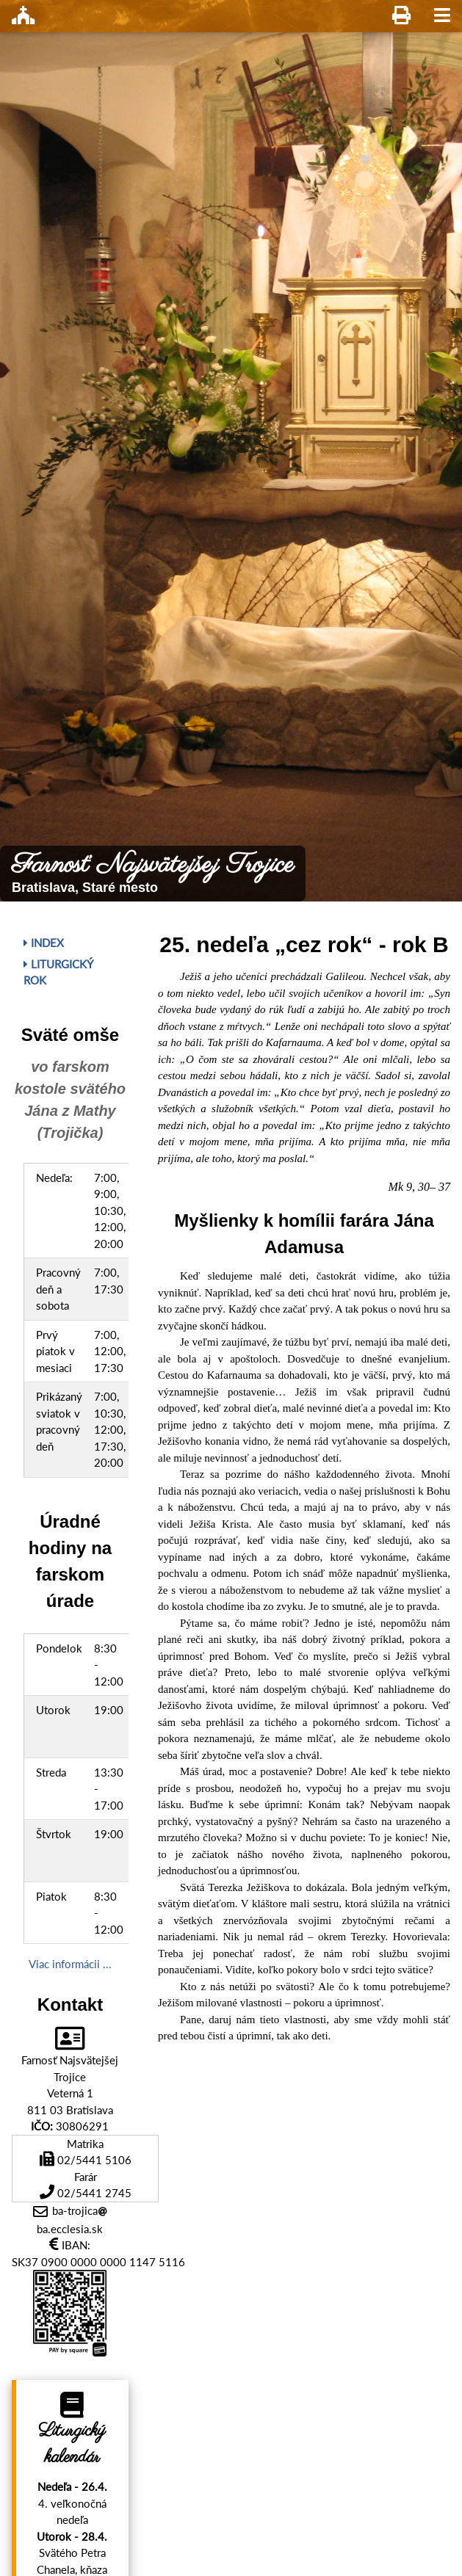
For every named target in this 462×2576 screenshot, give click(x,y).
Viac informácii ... (70, 1963)
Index (44, 942)
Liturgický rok (58, 972)
